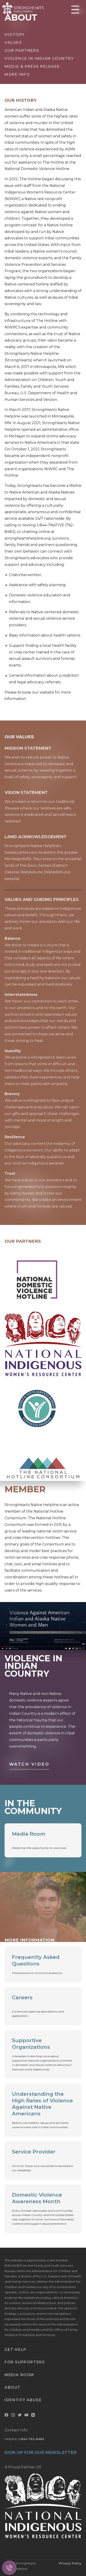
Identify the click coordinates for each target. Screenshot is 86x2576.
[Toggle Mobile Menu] (75, 10)
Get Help (15, 2349)
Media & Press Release (32, 66)
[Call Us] (9, 2568)
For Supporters (25, 2362)
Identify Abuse (23, 2400)
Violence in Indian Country (39, 58)
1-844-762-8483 (31, 2439)
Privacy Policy (70, 2563)
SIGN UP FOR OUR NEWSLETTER (40, 2452)
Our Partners (22, 50)
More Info (17, 74)
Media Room (28, 1834)
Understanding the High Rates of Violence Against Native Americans (42, 2104)
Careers (22, 1997)
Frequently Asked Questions (36, 1960)
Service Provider (33, 2151)
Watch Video (29, 1764)
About (13, 2387)
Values (13, 42)
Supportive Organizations (31, 2043)
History (15, 34)
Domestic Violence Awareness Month (37, 2198)
